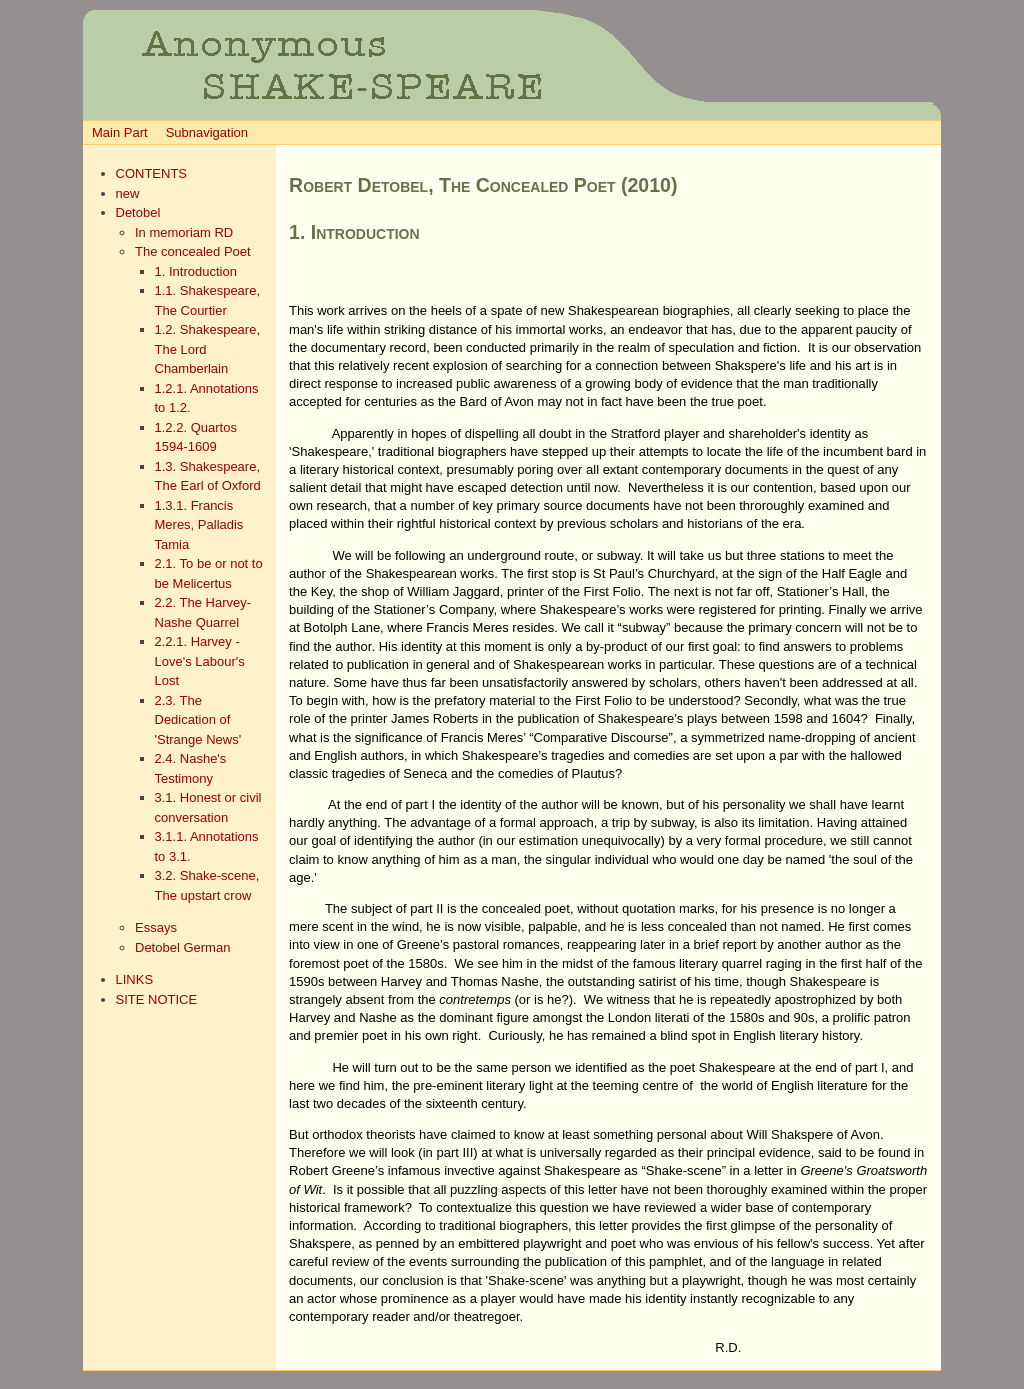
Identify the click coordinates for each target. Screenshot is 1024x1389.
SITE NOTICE (157, 999)
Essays (156, 927)
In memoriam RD (184, 232)
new (128, 193)
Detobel (138, 212)
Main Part (120, 132)
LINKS (135, 979)
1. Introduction (196, 271)
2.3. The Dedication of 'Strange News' (198, 720)
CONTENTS (152, 173)
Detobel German (182, 947)
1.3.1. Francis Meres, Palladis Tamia (199, 525)
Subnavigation (207, 132)
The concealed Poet (193, 251)
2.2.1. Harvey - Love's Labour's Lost (200, 661)
